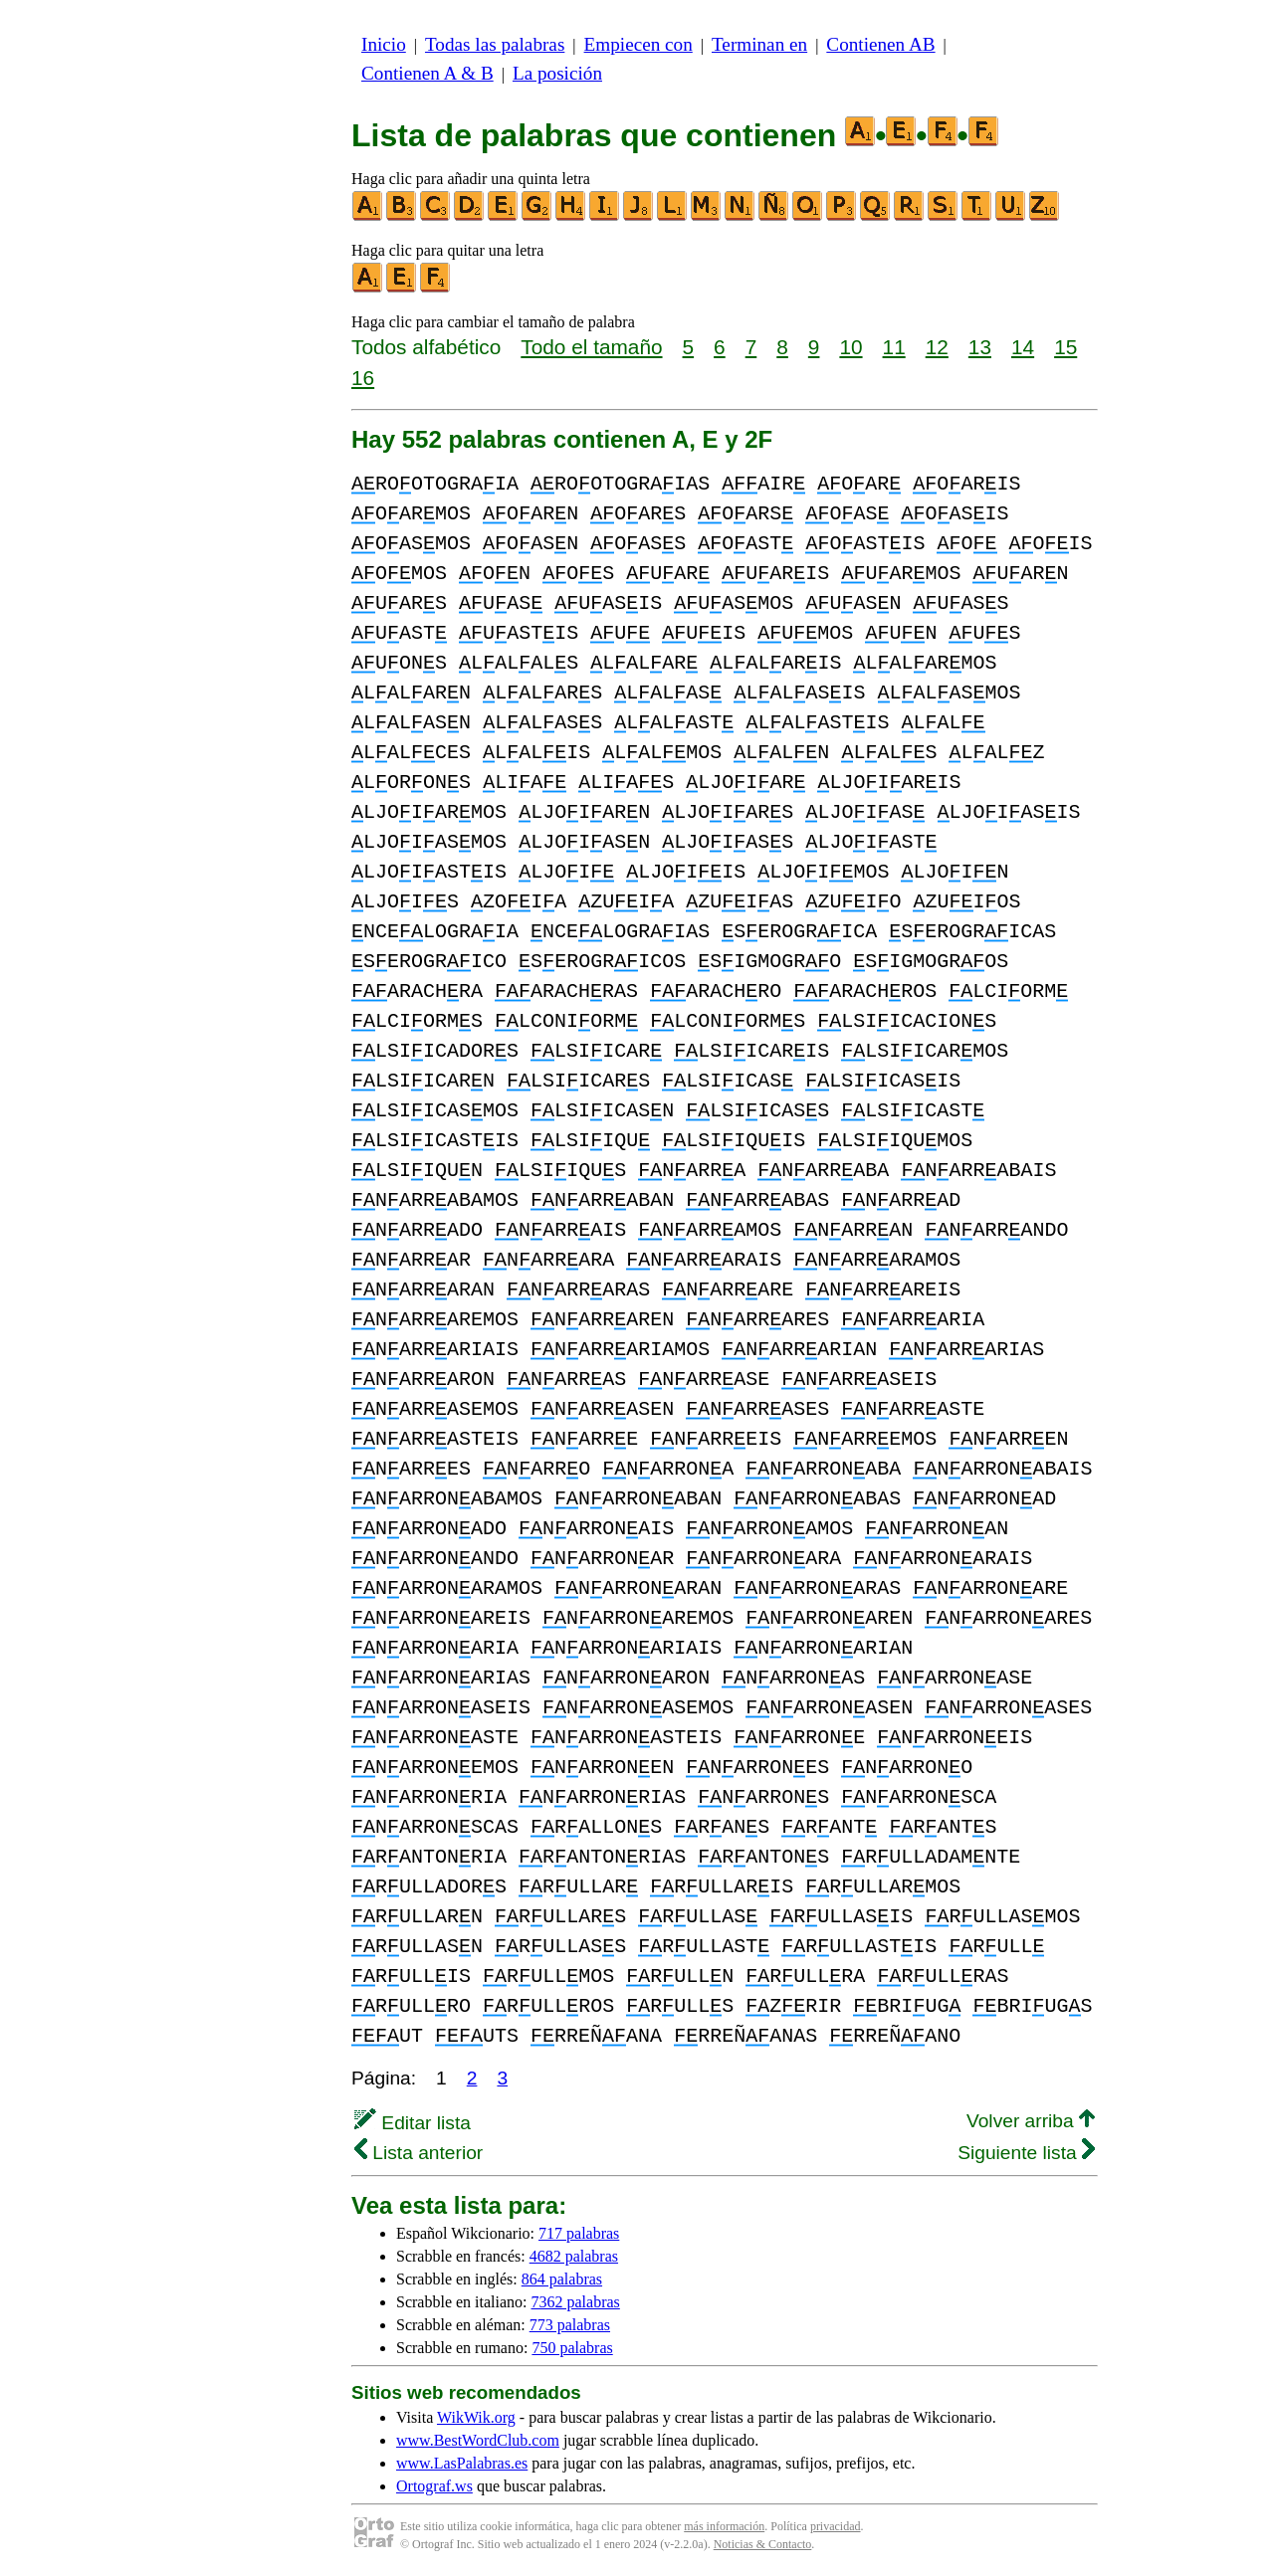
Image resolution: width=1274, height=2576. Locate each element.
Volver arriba (1030, 2120)
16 (362, 377)
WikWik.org (476, 2417)
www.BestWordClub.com (477, 2440)
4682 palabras (574, 2256)
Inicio (383, 44)
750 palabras (571, 2347)
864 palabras (562, 2279)
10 (850, 346)
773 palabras (570, 2324)
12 (937, 346)
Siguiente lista (1026, 2152)
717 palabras (578, 2233)
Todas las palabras (494, 44)
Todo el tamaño (591, 346)
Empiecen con (638, 44)
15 (1065, 346)
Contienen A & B (427, 73)
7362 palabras (575, 2301)
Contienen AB (880, 44)
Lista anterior (418, 2152)
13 (979, 346)
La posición (557, 73)
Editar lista (412, 2122)
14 (1022, 346)
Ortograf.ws (434, 2485)
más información (724, 2526)
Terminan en (759, 44)
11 (894, 346)
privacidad (835, 2526)
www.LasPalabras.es (462, 2463)
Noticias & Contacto (763, 2544)
